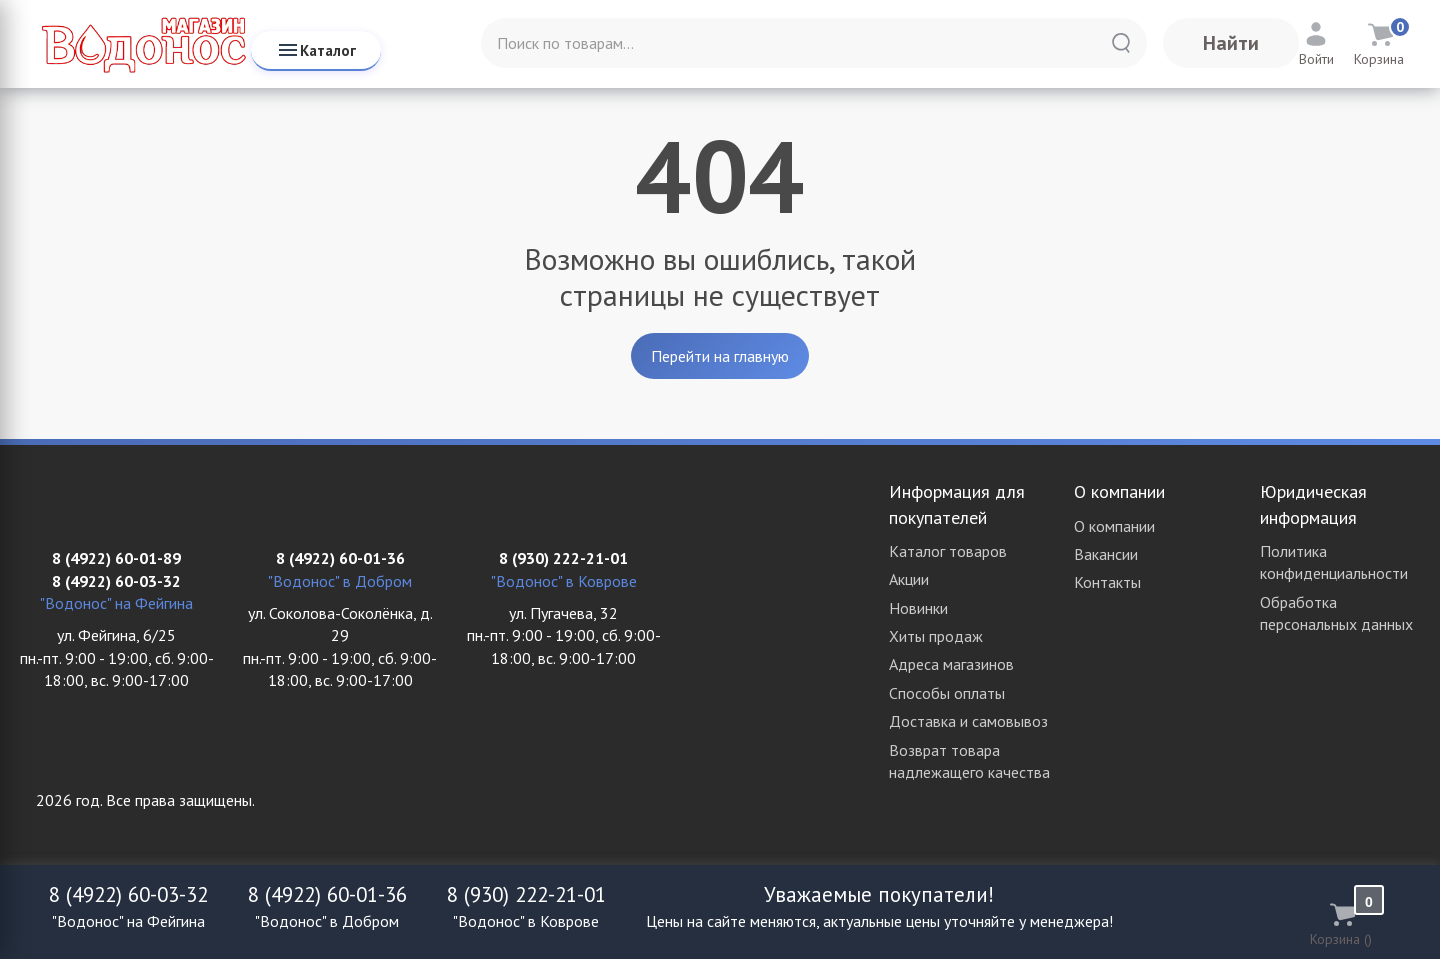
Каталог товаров (948, 551)
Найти (1231, 43)
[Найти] (1121, 43)
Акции (909, 579)
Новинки (918, 608)
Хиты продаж (936, 636)
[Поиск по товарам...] (814, 43)
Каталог (316, 50)
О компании (1114, 526)
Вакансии (1106, 554)
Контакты (1107, 582)
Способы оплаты (947, 693)
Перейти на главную (720, 356)
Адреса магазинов (951, 664)
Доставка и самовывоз (968, 721)
